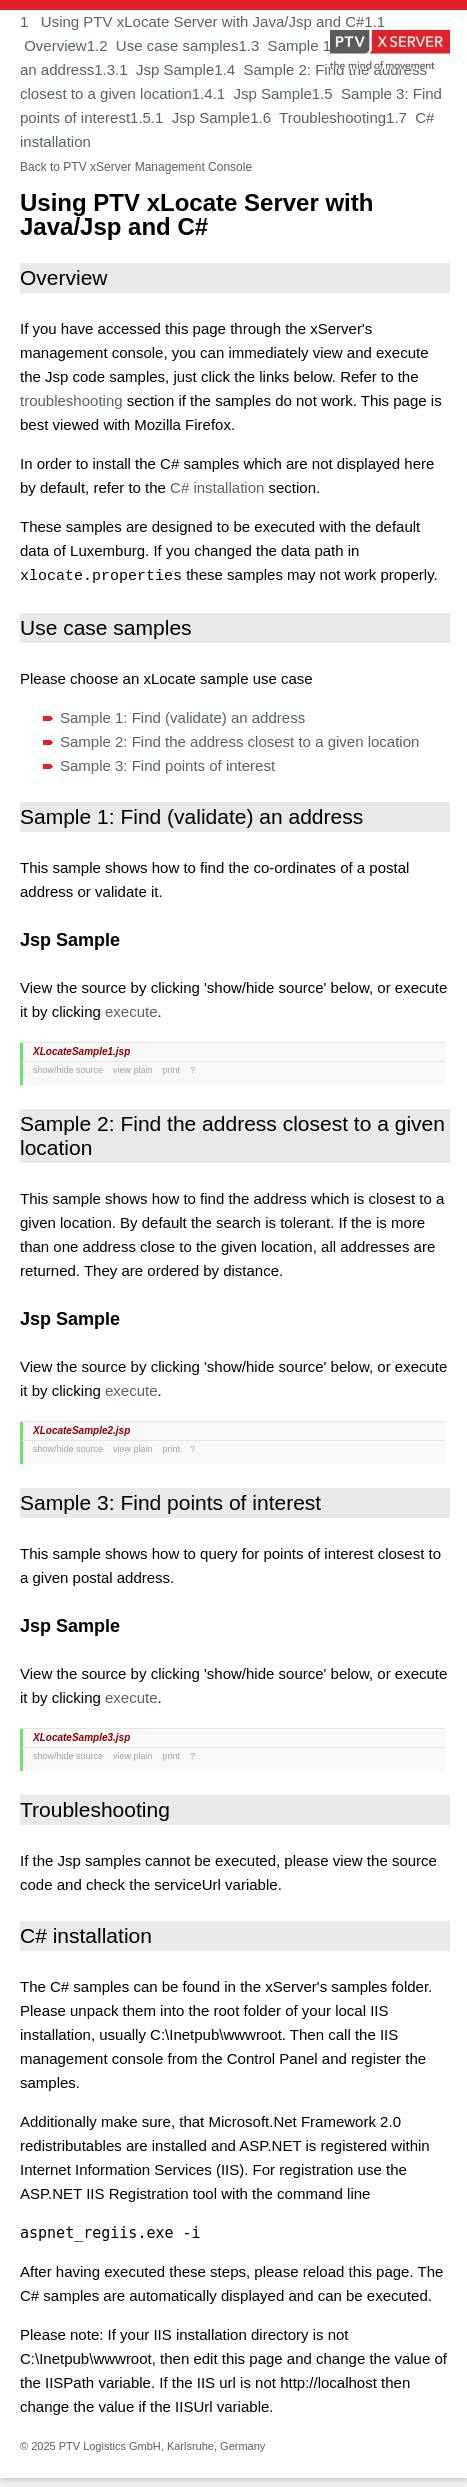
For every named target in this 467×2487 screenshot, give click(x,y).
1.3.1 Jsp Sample (154, 69)
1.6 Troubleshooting (318, 117)
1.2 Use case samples (163, 45)
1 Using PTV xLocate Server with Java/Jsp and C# (192, 21)
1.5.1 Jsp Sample (190, 117)
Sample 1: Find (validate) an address (182, 716)
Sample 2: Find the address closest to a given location (239, 740)
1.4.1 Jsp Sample (252, 93)
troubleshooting (71, 400)
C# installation (217, 487)
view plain (133, 1069)
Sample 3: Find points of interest (167, 764)
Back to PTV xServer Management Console (136, 167)
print (172, 1069)
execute (131, 1010)
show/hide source (68, 1069)
